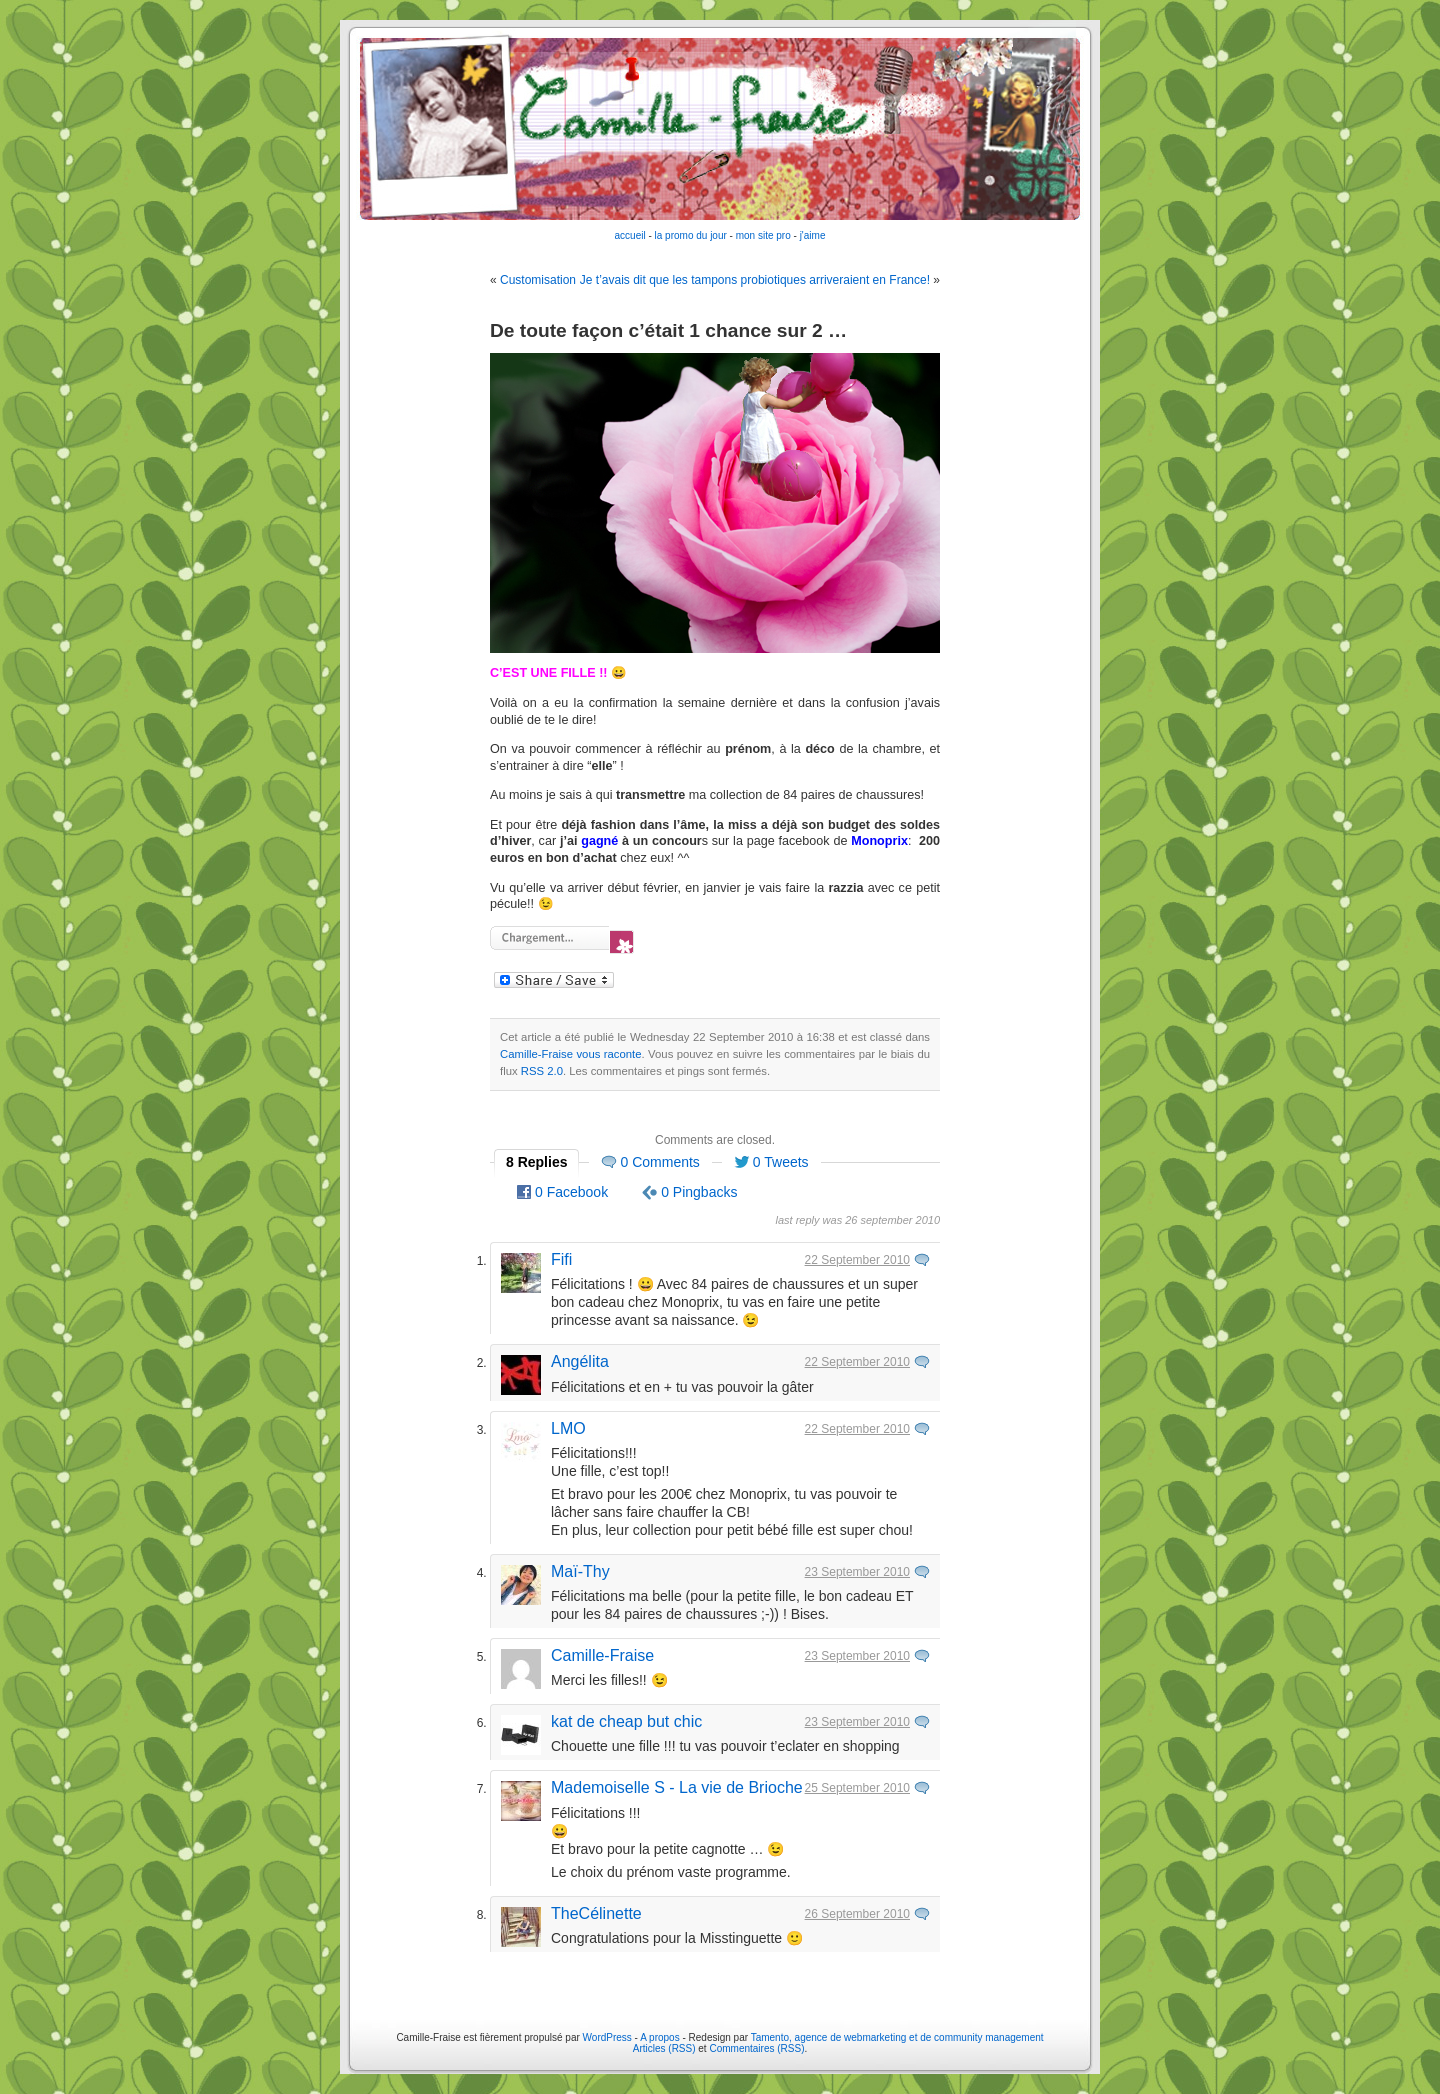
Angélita (580, 1361)
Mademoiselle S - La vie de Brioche (677, 1787)
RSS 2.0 (542, 1071)
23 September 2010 (857, 1572)
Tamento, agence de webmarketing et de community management (897, 2037)
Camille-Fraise (602, 1655)
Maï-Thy (580, 1571)
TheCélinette (596, 1913)
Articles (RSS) (664, 2048)
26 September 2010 (857, 1914)
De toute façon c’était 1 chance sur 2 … (668, 330)
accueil (630, 235)
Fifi (561, 1259)
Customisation (538, 280)
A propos (661, 2037)
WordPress (607, 2037)
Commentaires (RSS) (756, 2048)
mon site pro (763, 235)
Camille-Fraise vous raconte (571, 1054)
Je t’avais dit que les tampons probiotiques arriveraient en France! (755, 280)
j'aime (813, 235)
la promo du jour (691, 235)
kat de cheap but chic (626, 1721)
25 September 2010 (857, 1788)
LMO (568, 1428)
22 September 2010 (857, 1260)
